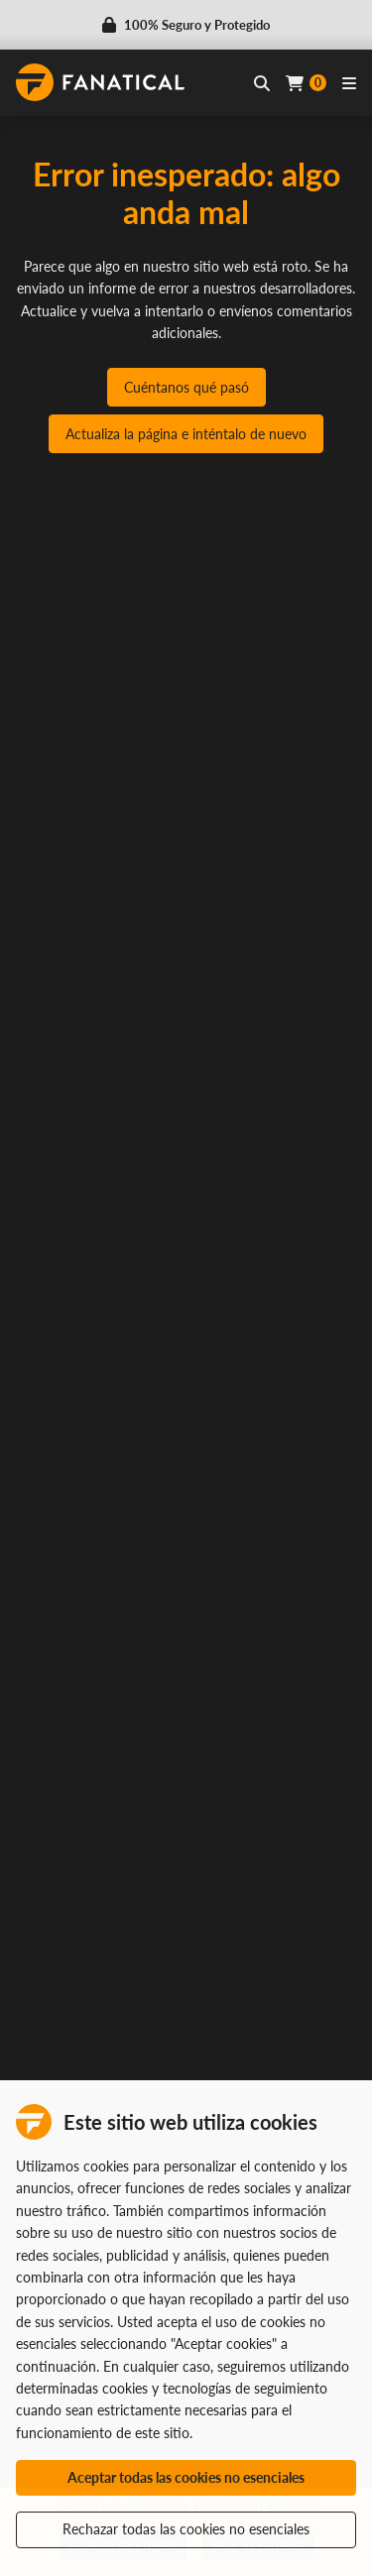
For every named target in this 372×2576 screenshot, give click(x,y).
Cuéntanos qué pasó (186, 387)
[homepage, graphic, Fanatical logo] (100, 82)
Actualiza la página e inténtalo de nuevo (186, 433)
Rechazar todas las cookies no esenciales (186, 2528)
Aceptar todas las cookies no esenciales (186, 2477)
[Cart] (306, 82)
